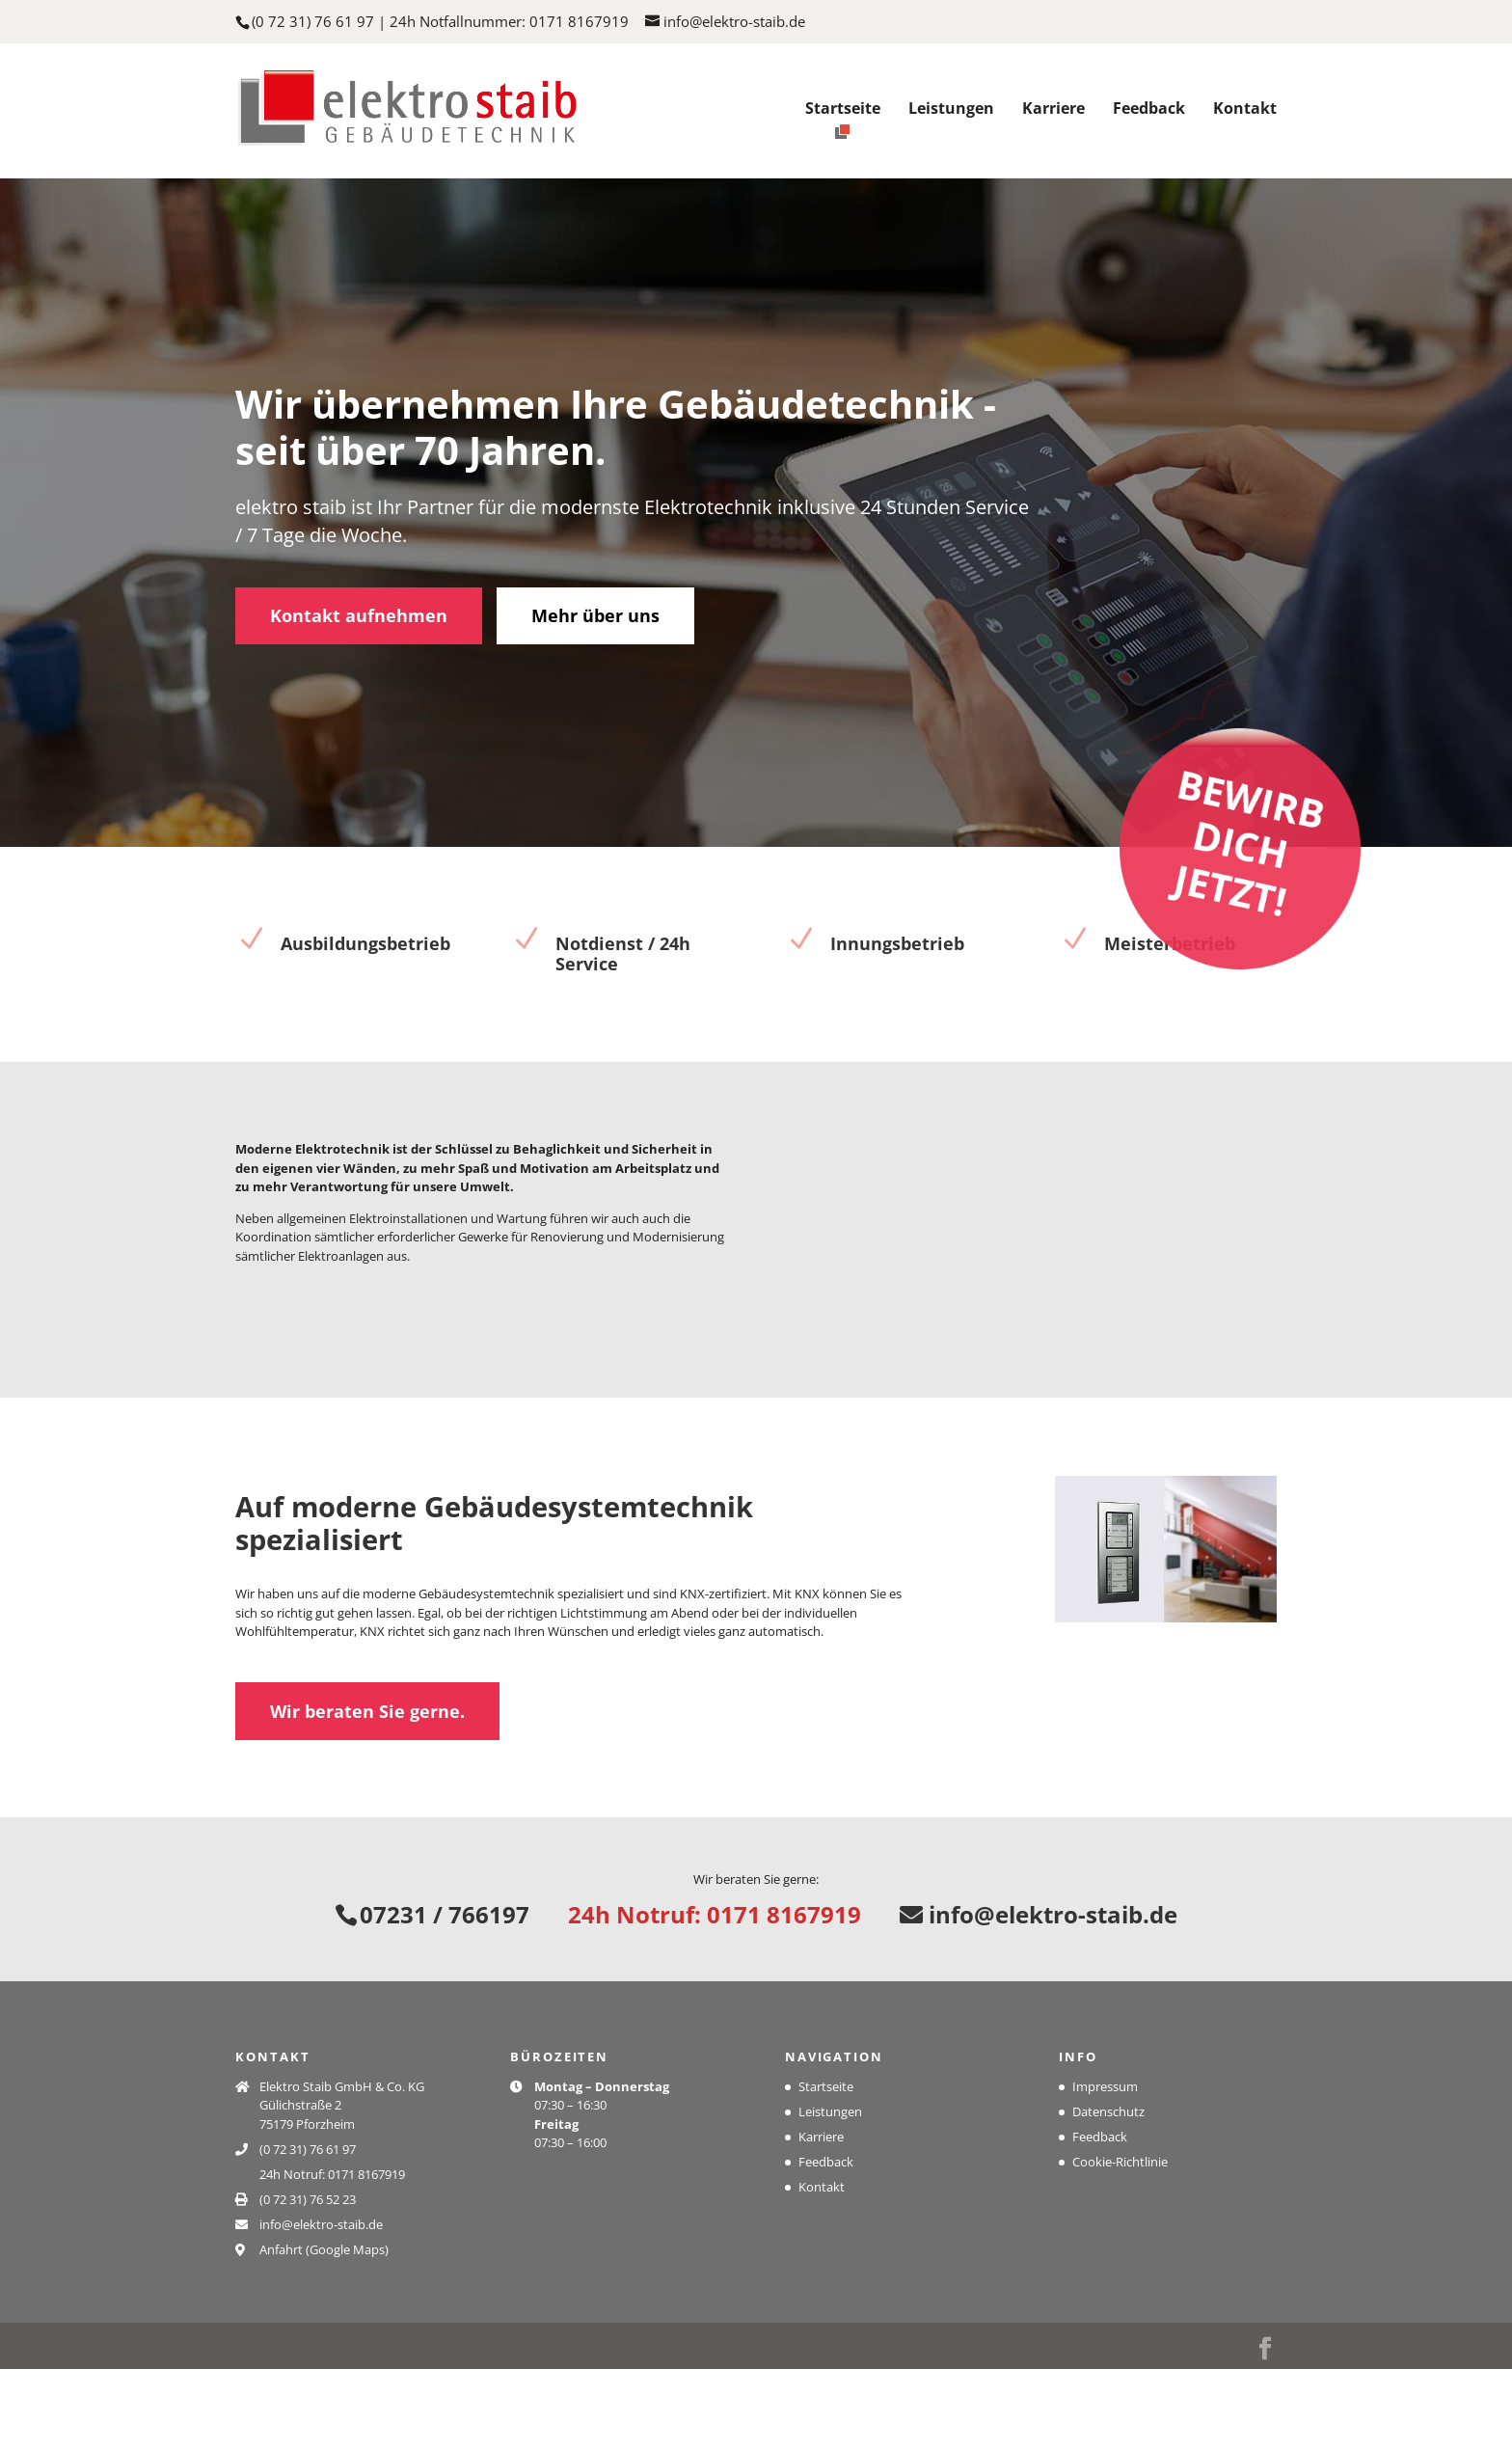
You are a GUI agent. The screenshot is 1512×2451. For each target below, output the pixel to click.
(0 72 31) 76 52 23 (307, 2280)
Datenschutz (1108, 2192)
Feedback (1149, 110)
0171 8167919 (579, 21)
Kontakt (1245, 110)
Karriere (1053, 110)
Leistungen (951, 110)
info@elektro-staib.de (1038, 1996)
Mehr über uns (595, 636)
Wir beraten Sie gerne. (367, 1785)
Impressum (1105, 2167)
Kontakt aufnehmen (358, 636)
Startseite (842, 110)
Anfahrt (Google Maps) (324, 2330)
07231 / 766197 (444, 1996)
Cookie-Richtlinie (1120, 2242)
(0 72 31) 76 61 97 (313, 21)
